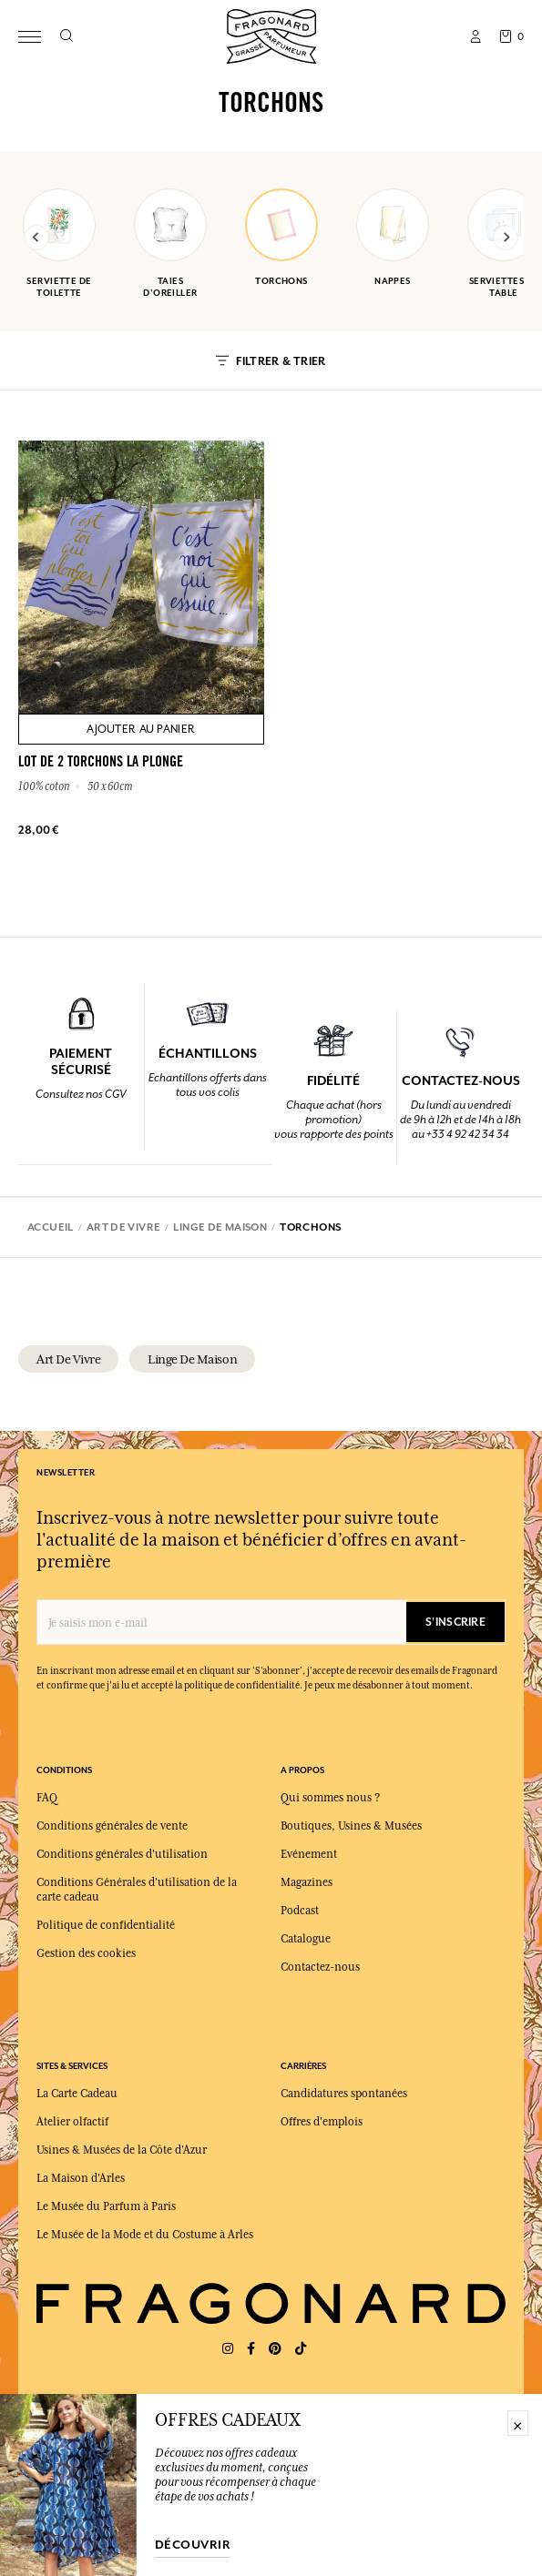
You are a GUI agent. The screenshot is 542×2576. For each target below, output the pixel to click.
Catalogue (306, 1938)
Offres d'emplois (322, 2121)
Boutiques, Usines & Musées (351, 1826)
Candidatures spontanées (344, 2093)
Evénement (309, 1854)
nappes (392, 237)
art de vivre (68, 1359)
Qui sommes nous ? (330, 1797)
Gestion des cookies (86, 1953)
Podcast (300, 1910)
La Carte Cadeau (77, 2093)
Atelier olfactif (72, 2121)
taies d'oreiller (170, 243)
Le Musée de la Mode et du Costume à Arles (144, 2234)
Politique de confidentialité (105, 1925)
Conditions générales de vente (112, 1826)
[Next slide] (505, 237)
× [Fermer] (518, 2423)
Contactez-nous (320, 1967)
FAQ (46, 1797)
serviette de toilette (59, 243)
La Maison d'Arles (80, 2178)
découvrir (192, 2545)
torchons (281, 237)
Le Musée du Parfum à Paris (106, 2206)
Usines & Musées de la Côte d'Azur (121, 2150)
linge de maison (192, 1359)
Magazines (306, 1882)
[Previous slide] (36, 237)
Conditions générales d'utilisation (122, 1854)
